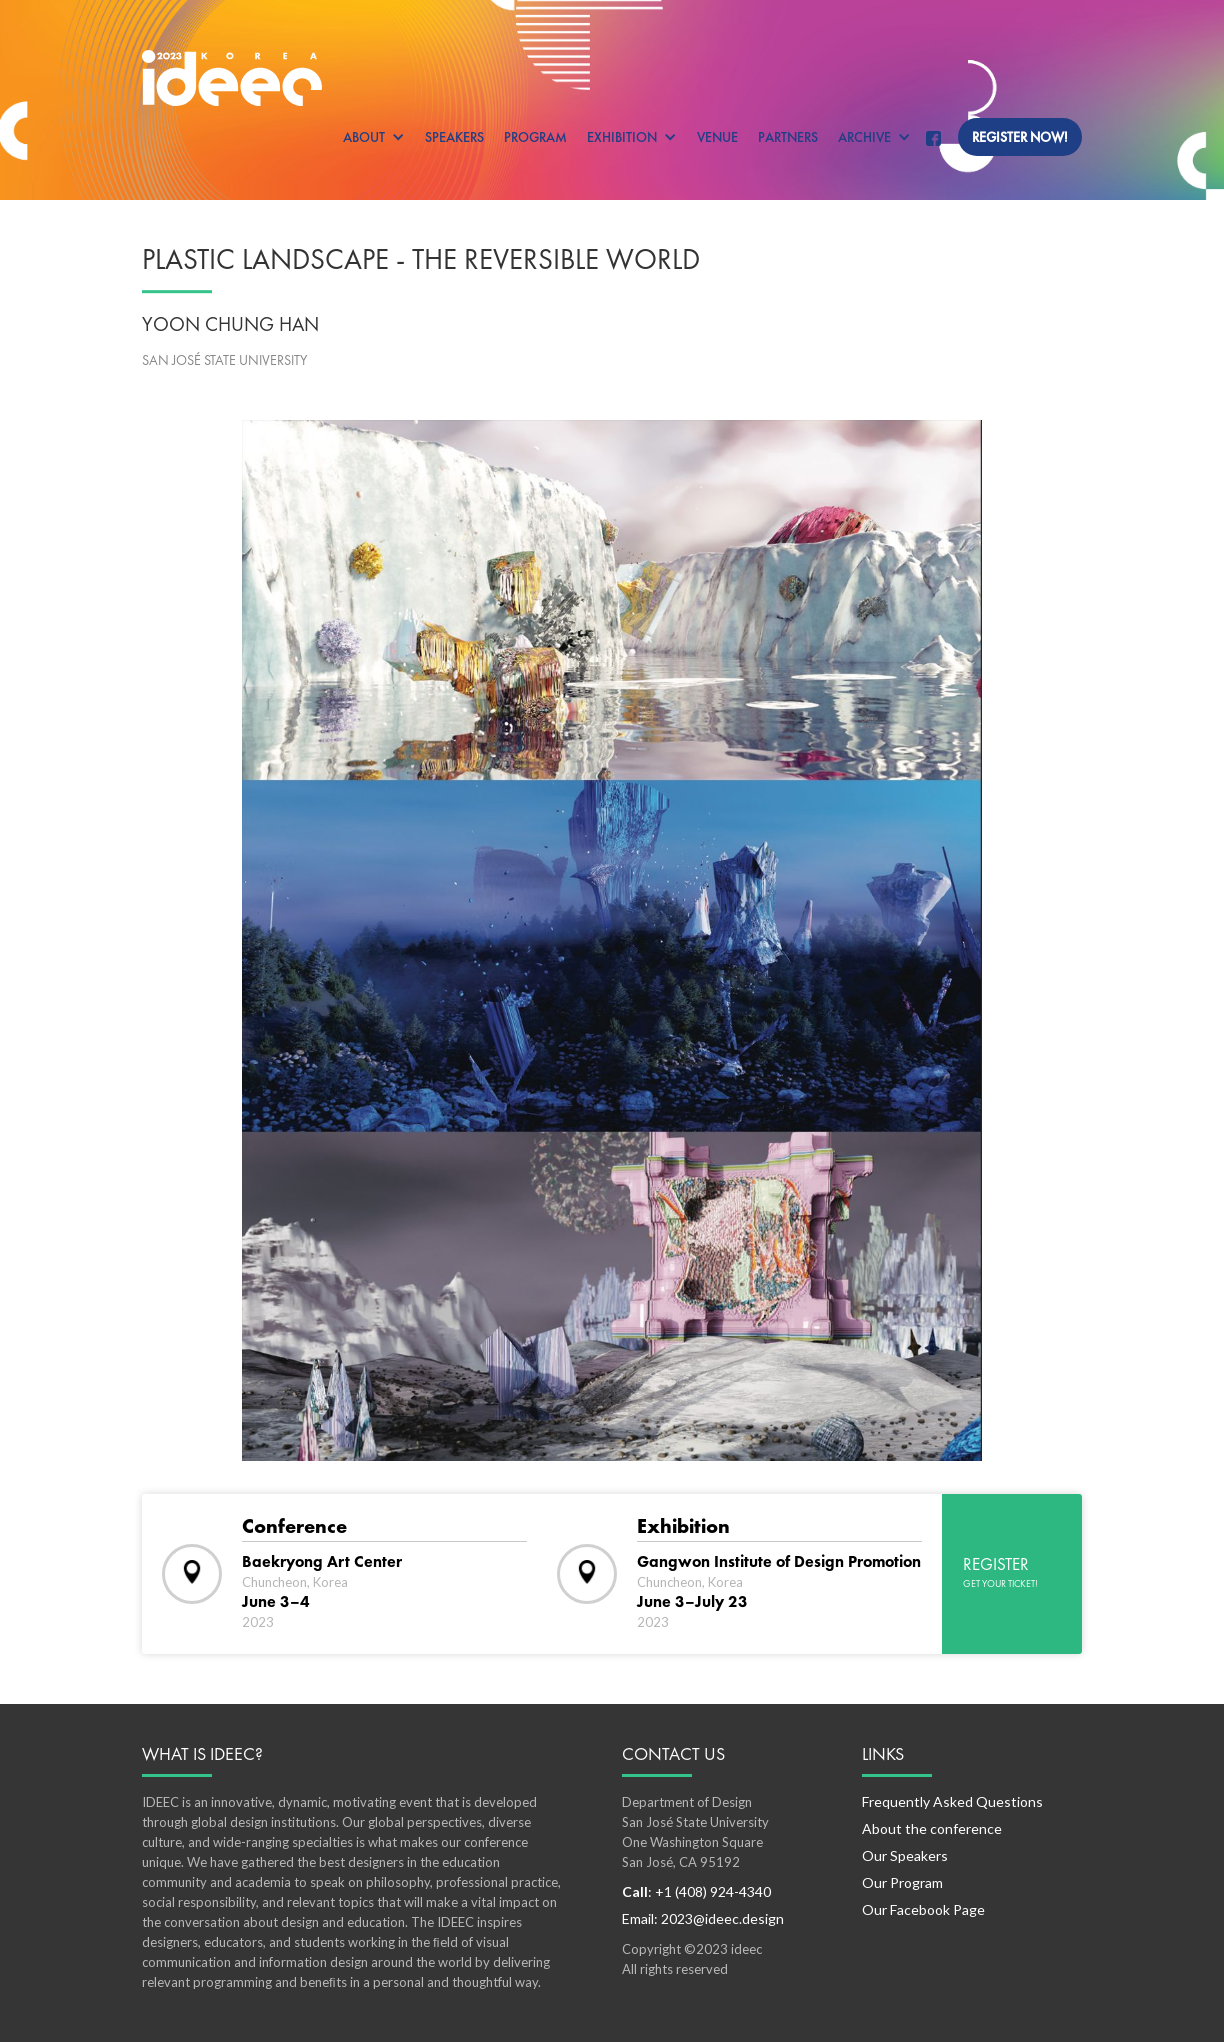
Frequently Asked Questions (952, 1801)
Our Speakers (905, 1855)
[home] (612, 78)
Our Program (902, 1882)
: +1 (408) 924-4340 (696, 1891)
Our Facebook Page (923, 1909)
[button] (374, 137)
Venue (717, 137)
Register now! (1020, 137)
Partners (788, 137)
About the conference (932, 1828)
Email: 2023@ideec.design (703, 1918)
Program (535, 137)
